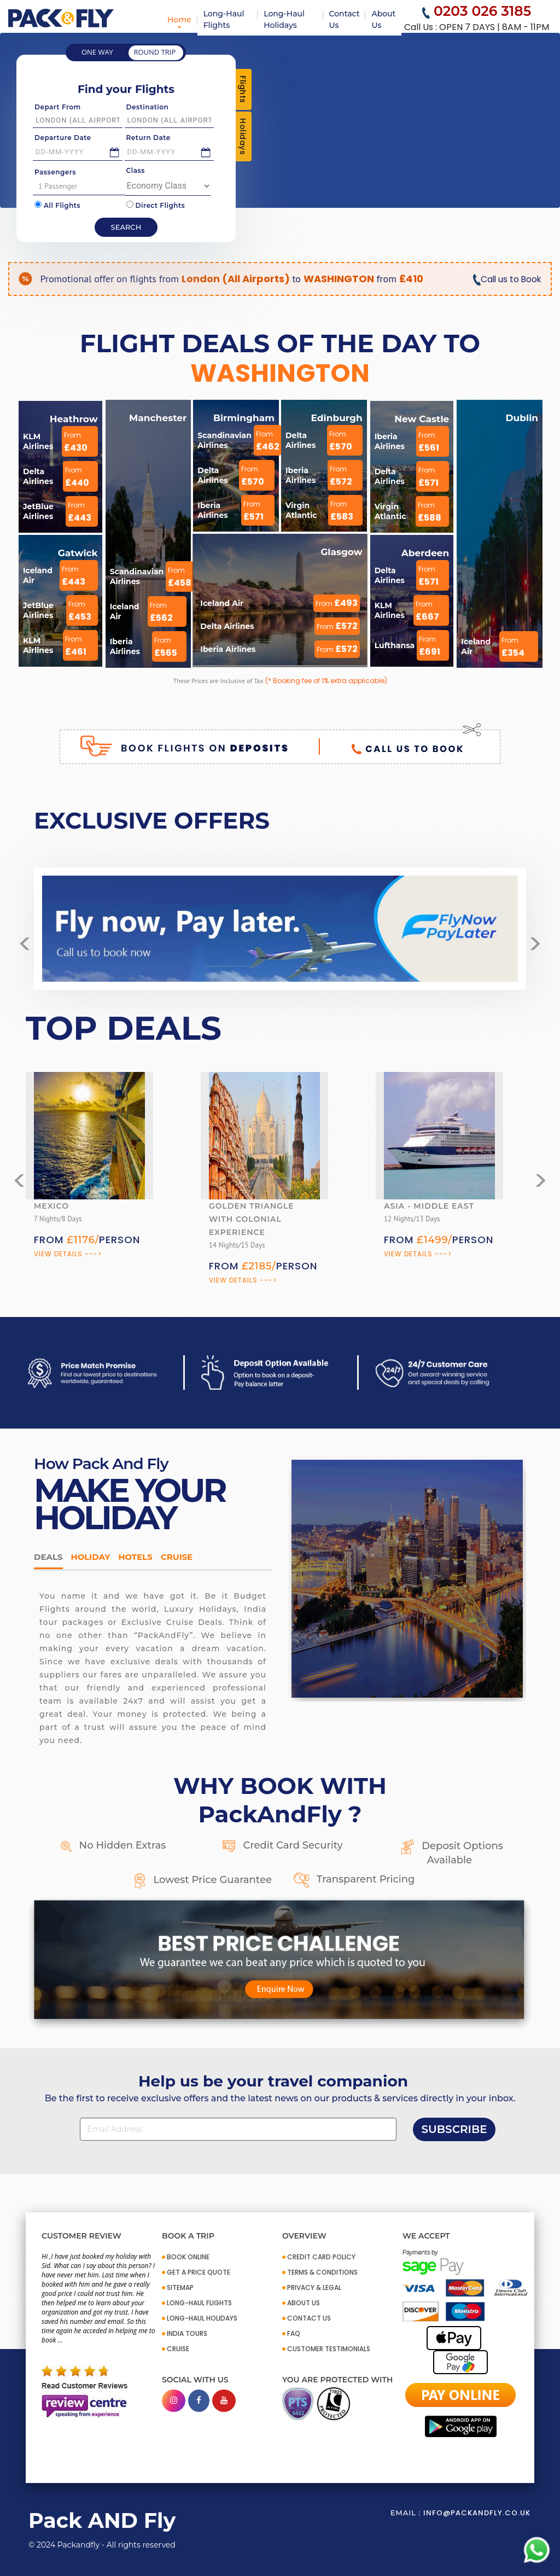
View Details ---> (68, 1253)
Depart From (57, 107)
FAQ (293, 2333)
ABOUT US (303, 2302)
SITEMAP (180, 2287)
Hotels (135, 1557)
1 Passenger (85, 186)
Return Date (148, 137)
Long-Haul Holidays (284, 19)
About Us (383, 19)
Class (135, 170)
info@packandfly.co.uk (476, 2513)
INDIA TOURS (187, 2333)
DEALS (48, 1557)
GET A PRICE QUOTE (198, 2272)
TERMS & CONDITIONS (322, 2272)
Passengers (55, 172)
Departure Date (62, 137)
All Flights (57, 205)
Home (179, 20)
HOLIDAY (90, 1557)
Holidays (242, 136)
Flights (242, 89)
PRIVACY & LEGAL (314, 2287)
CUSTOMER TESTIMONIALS (328, 2348)
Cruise (176, 1557)
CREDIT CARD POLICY (321, 2257)
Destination (147, 107)
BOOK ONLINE (188, 2257)
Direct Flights (155, 205)
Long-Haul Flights (223, 19)
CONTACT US (309, 2318)
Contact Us (344, 19)
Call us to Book (505, 279)
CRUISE (178, 2348)
